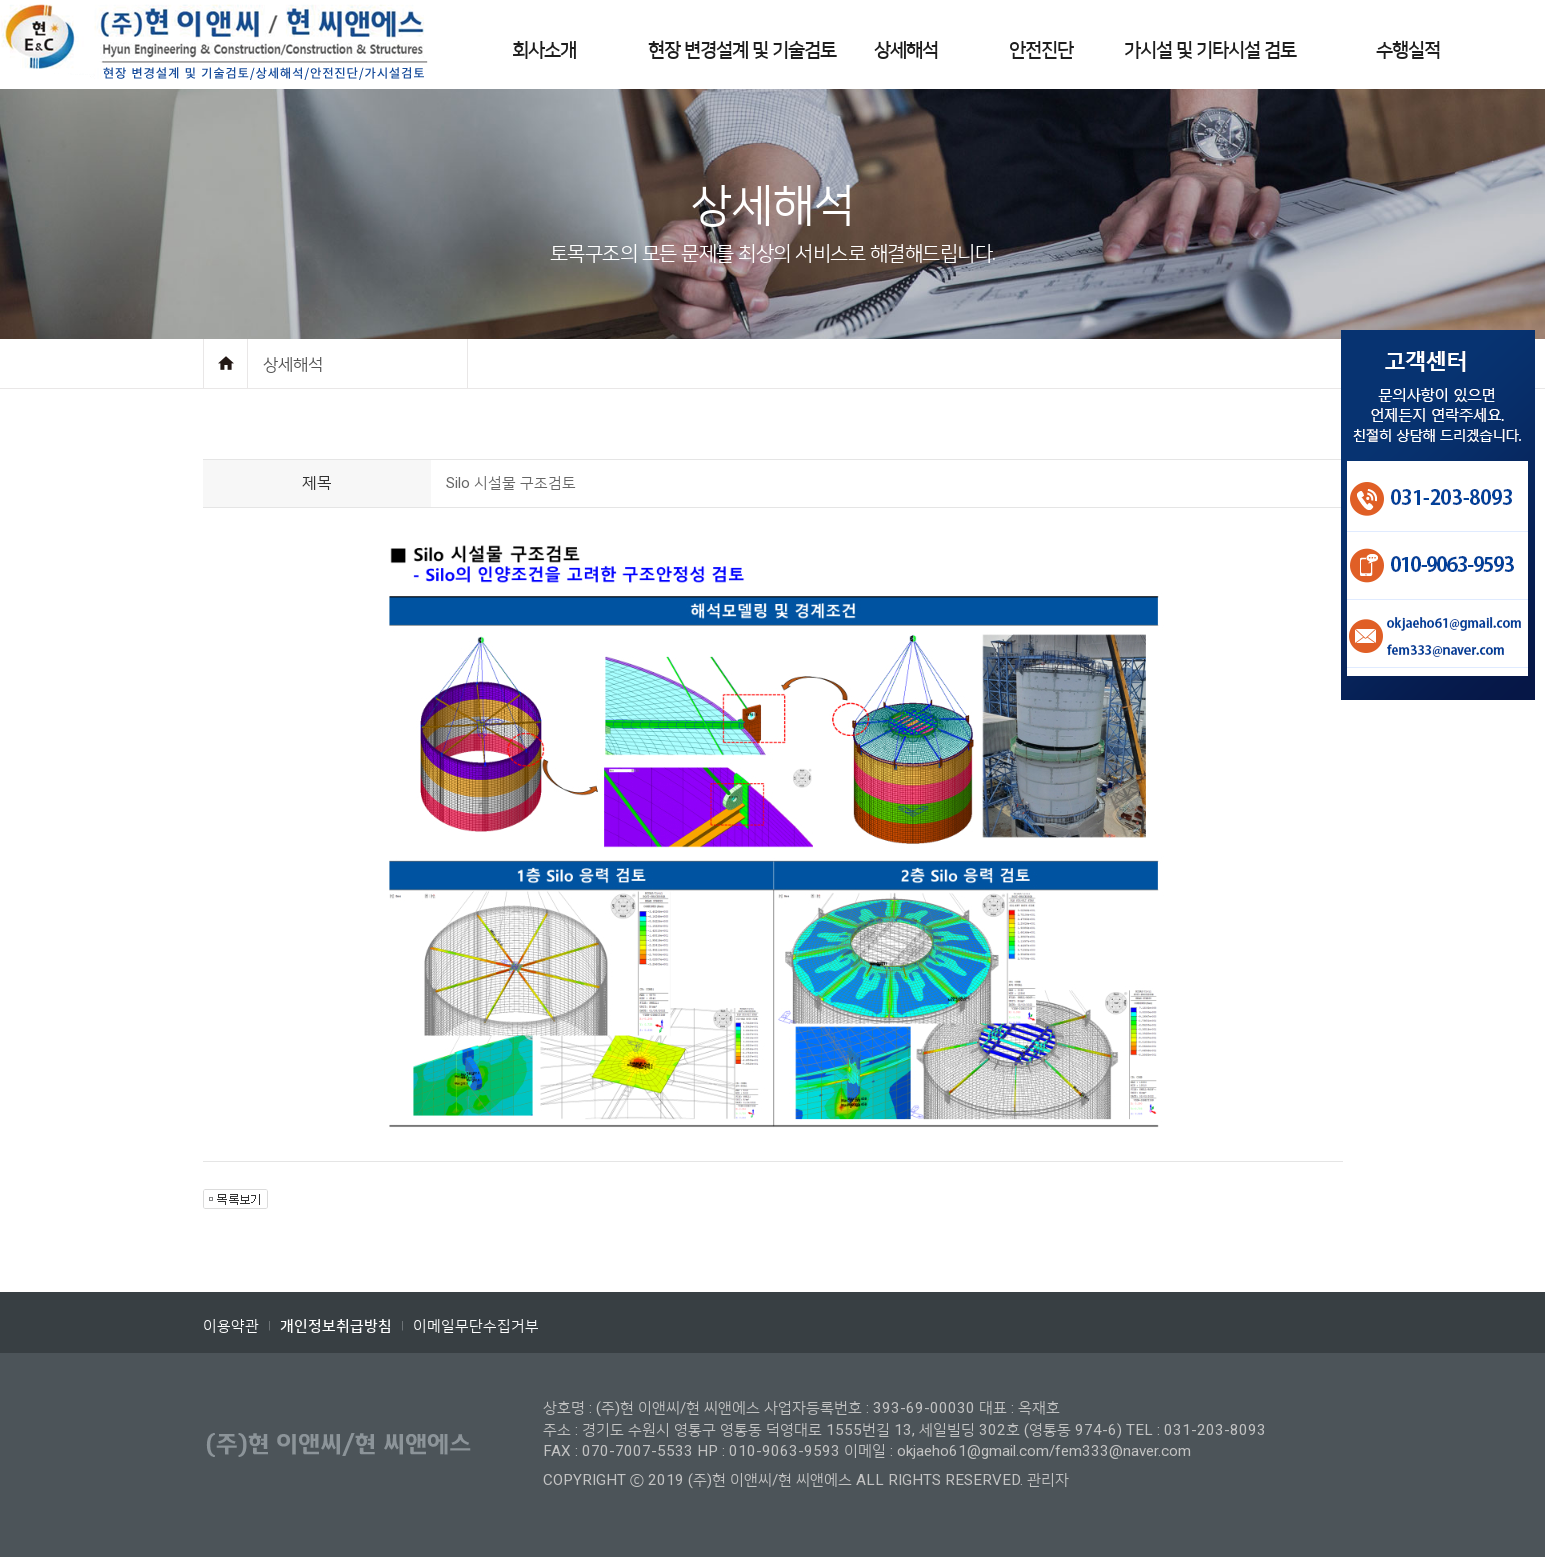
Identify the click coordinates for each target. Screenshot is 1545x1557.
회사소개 (544, 50)
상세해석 (906, 50)
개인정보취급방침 (336, 1326)
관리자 (1048, 1480)
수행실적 (1408, 50)
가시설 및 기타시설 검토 (1210, 50)
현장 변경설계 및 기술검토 (742, 50)
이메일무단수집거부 (476, 1326)
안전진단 (1041, 50)
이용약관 (231, 1326)
